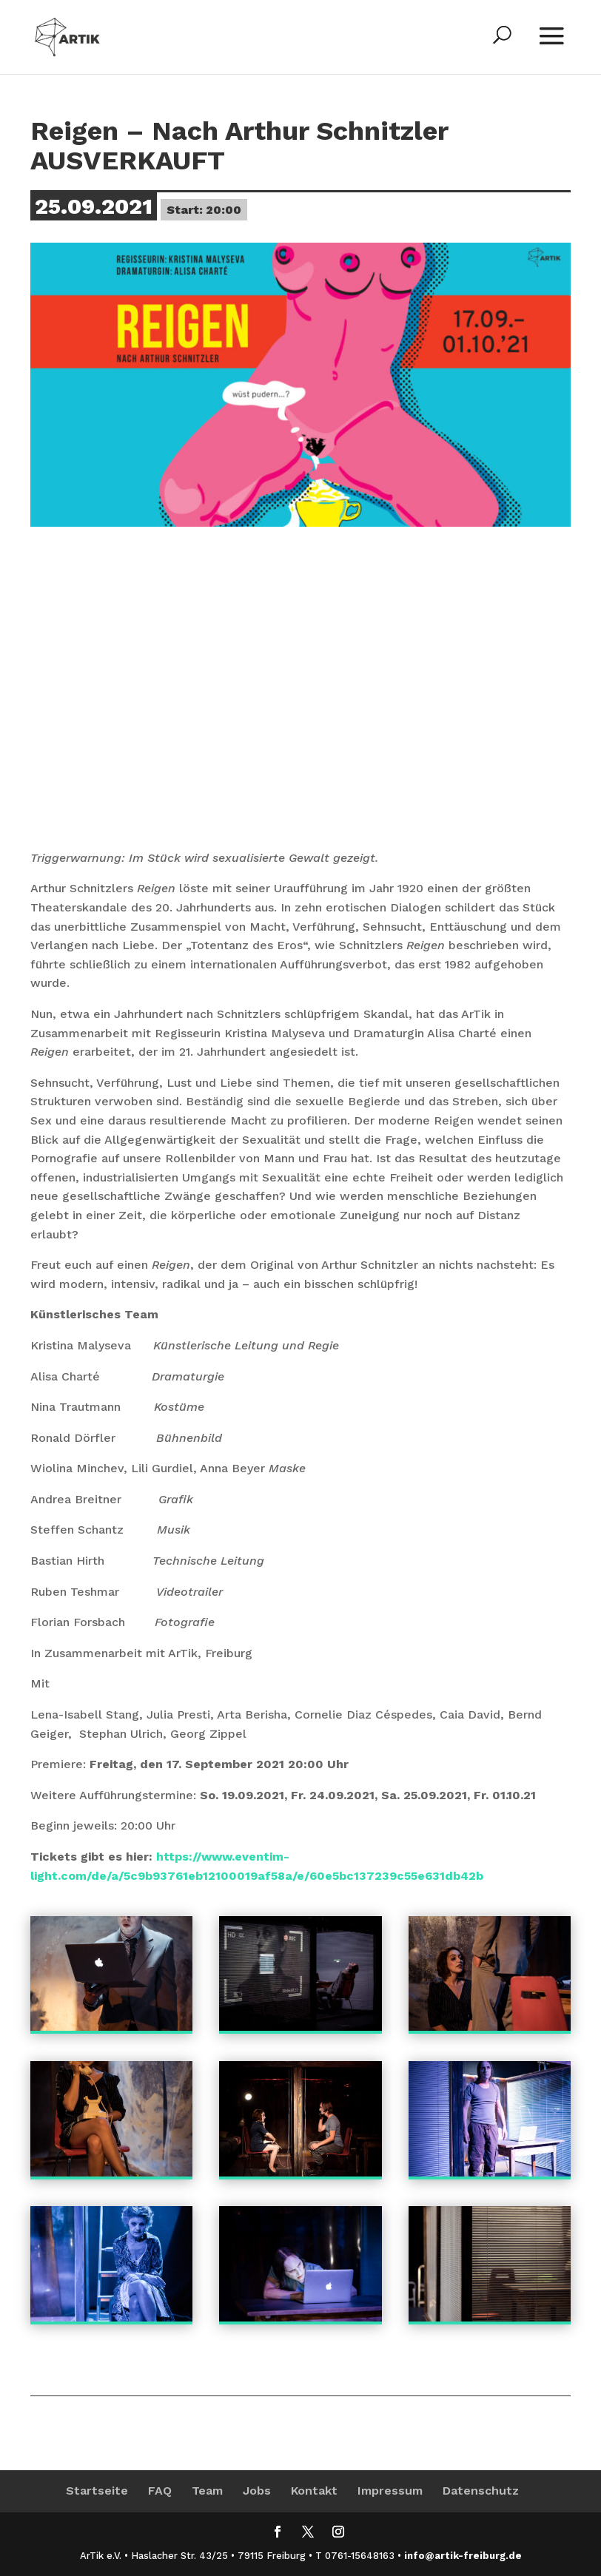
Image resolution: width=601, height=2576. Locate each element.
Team (207, 2491)
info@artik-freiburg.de (463, 2555)
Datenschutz (481, 2491)
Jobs (257, 2491)
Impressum (390, 2491)
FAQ (160, 2491)
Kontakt (314, 2491)
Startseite (97, 2491)
